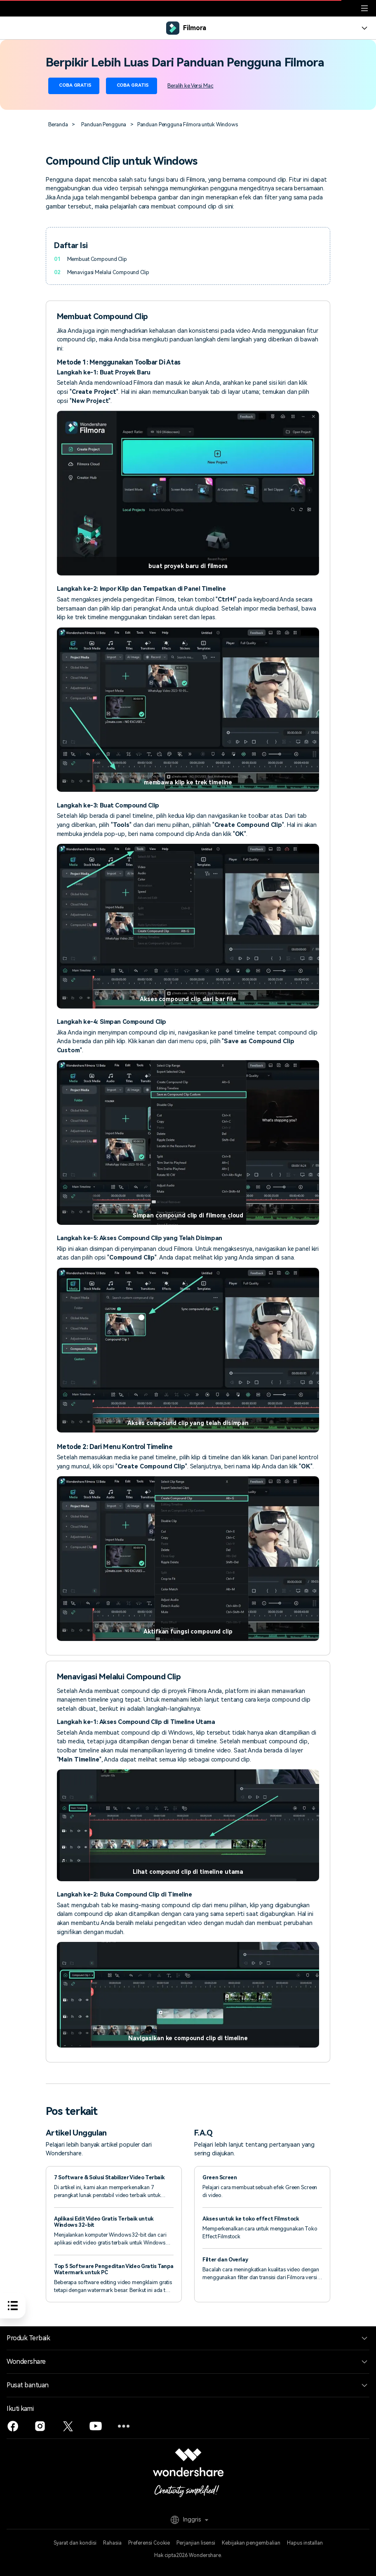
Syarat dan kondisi (75, 2543)
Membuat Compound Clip (97, 259)
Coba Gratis (74, 86)
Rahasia (112, 2543)
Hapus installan (305, 2543)
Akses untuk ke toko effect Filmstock (250, 2219)
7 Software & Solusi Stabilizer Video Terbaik (109, 2177)
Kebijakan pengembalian (251, 2543)
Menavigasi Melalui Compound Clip (108, 272)
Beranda (58, 124)
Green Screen (219, 2177)
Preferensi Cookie (149, 2543)
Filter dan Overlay (225, 2259)
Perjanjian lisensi (195, 2543)
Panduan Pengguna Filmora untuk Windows (187, 124)
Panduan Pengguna (103, 124)
